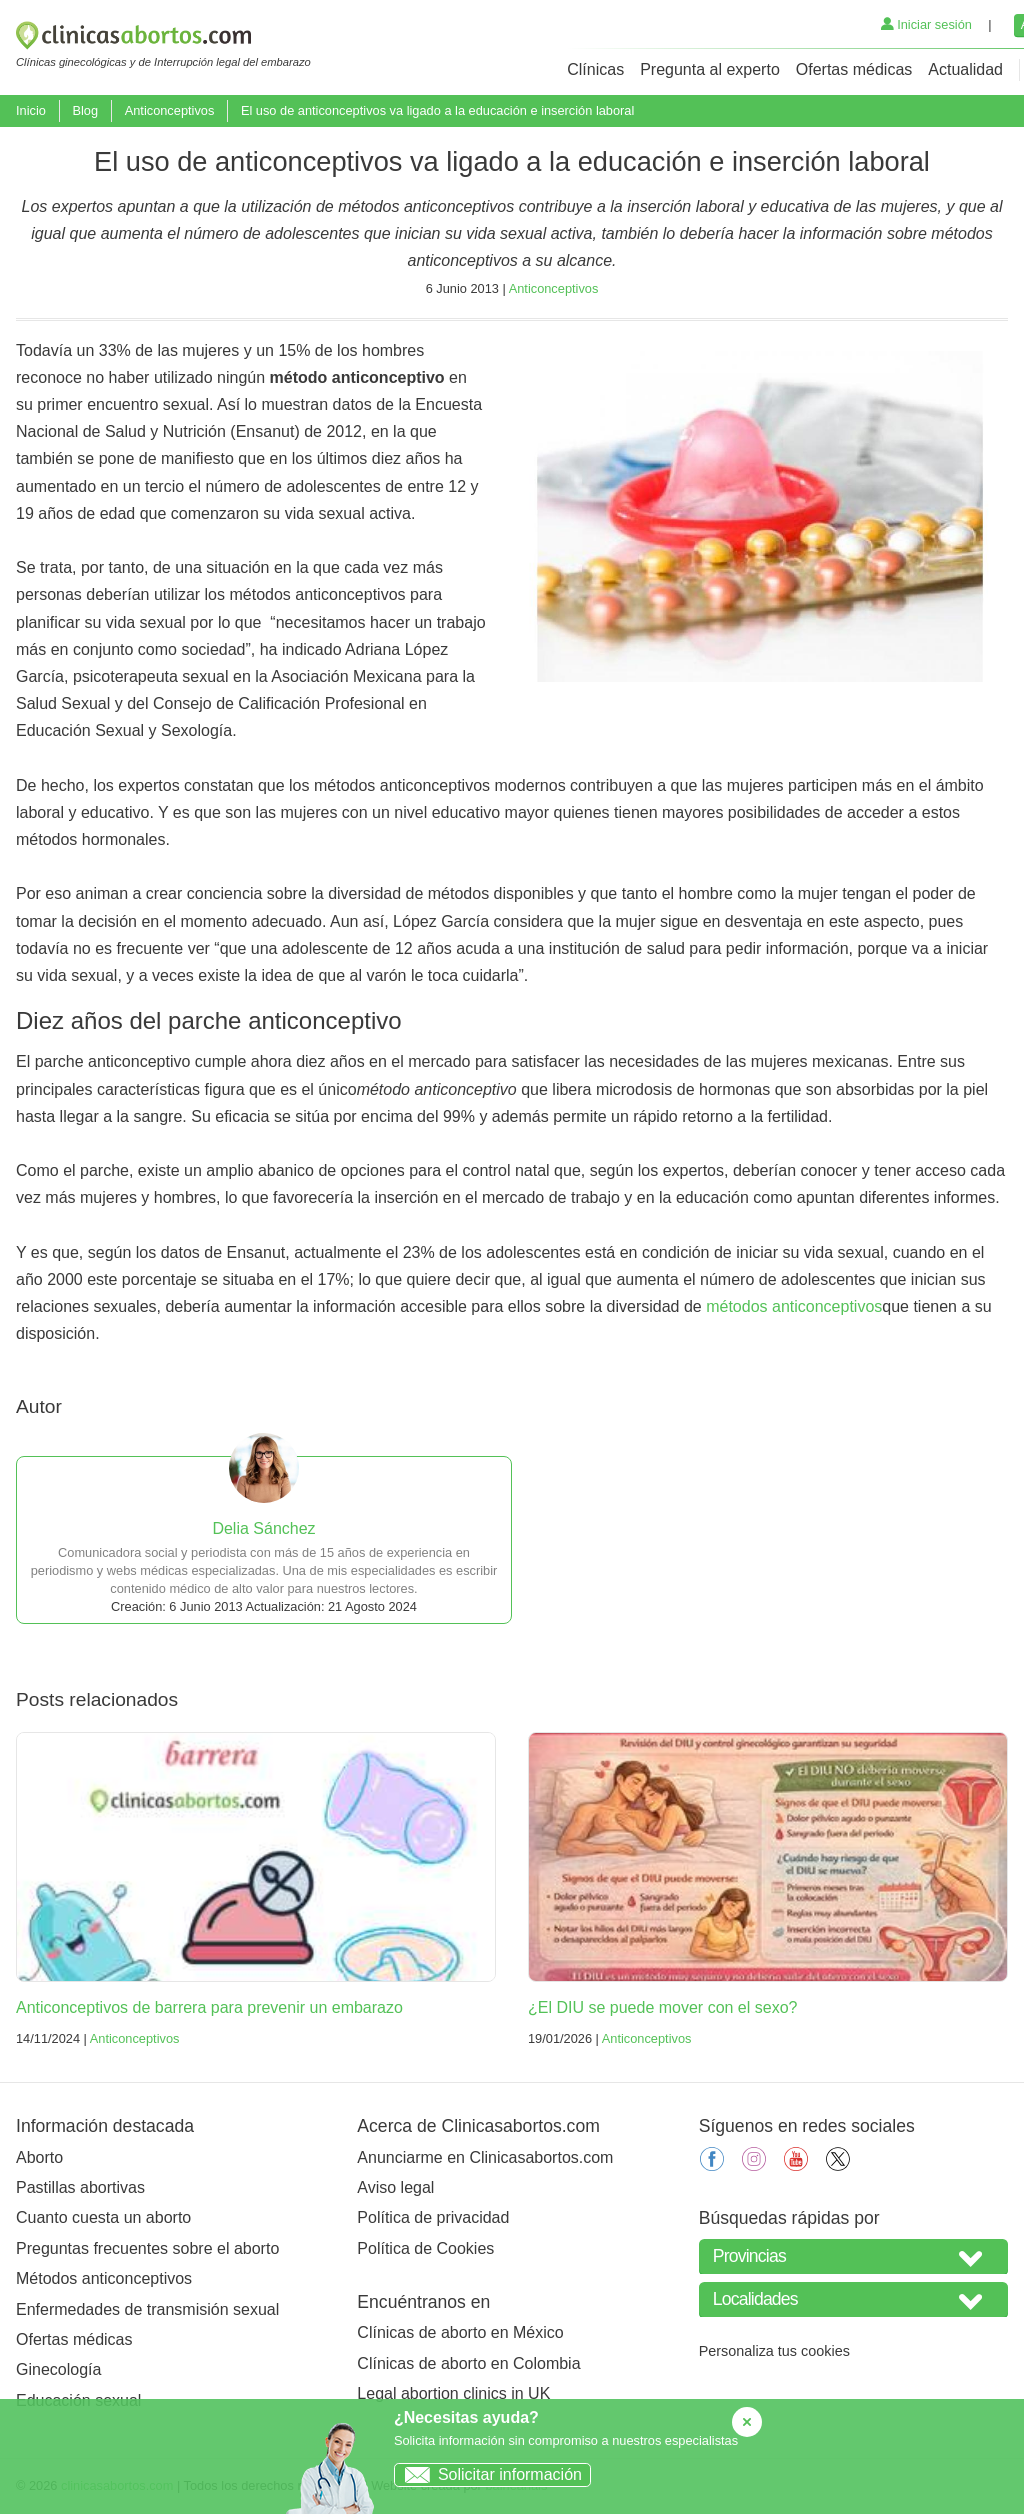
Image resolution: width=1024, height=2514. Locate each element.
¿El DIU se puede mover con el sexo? (662, 2007)
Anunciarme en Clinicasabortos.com (485, 2157)
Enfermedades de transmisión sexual (147, 2309)
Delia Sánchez (263, 1528)
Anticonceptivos (170, 110)
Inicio (31, 110)
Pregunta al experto (710, 69)
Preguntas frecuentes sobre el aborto (147, 2248)
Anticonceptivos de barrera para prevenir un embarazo (209, 2007)
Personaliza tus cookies (774, 2351)
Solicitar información (488, 2474)
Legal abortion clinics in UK (453, 2393)
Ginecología (58, 2369)
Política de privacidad (433, 2217)
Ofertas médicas (854, 69)
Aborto (39, 2157)
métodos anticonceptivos (794, 1306)
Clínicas (595, 69)
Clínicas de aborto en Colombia (468, 2363)
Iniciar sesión (926, 24)
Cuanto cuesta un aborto (103, 2217)
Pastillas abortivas (80, 2187)
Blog (85, 110)
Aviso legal (395, 2187)
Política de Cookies (425, 2248)
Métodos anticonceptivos (104, 2278)
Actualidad (965, 69)
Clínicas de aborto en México (460, 2332)
